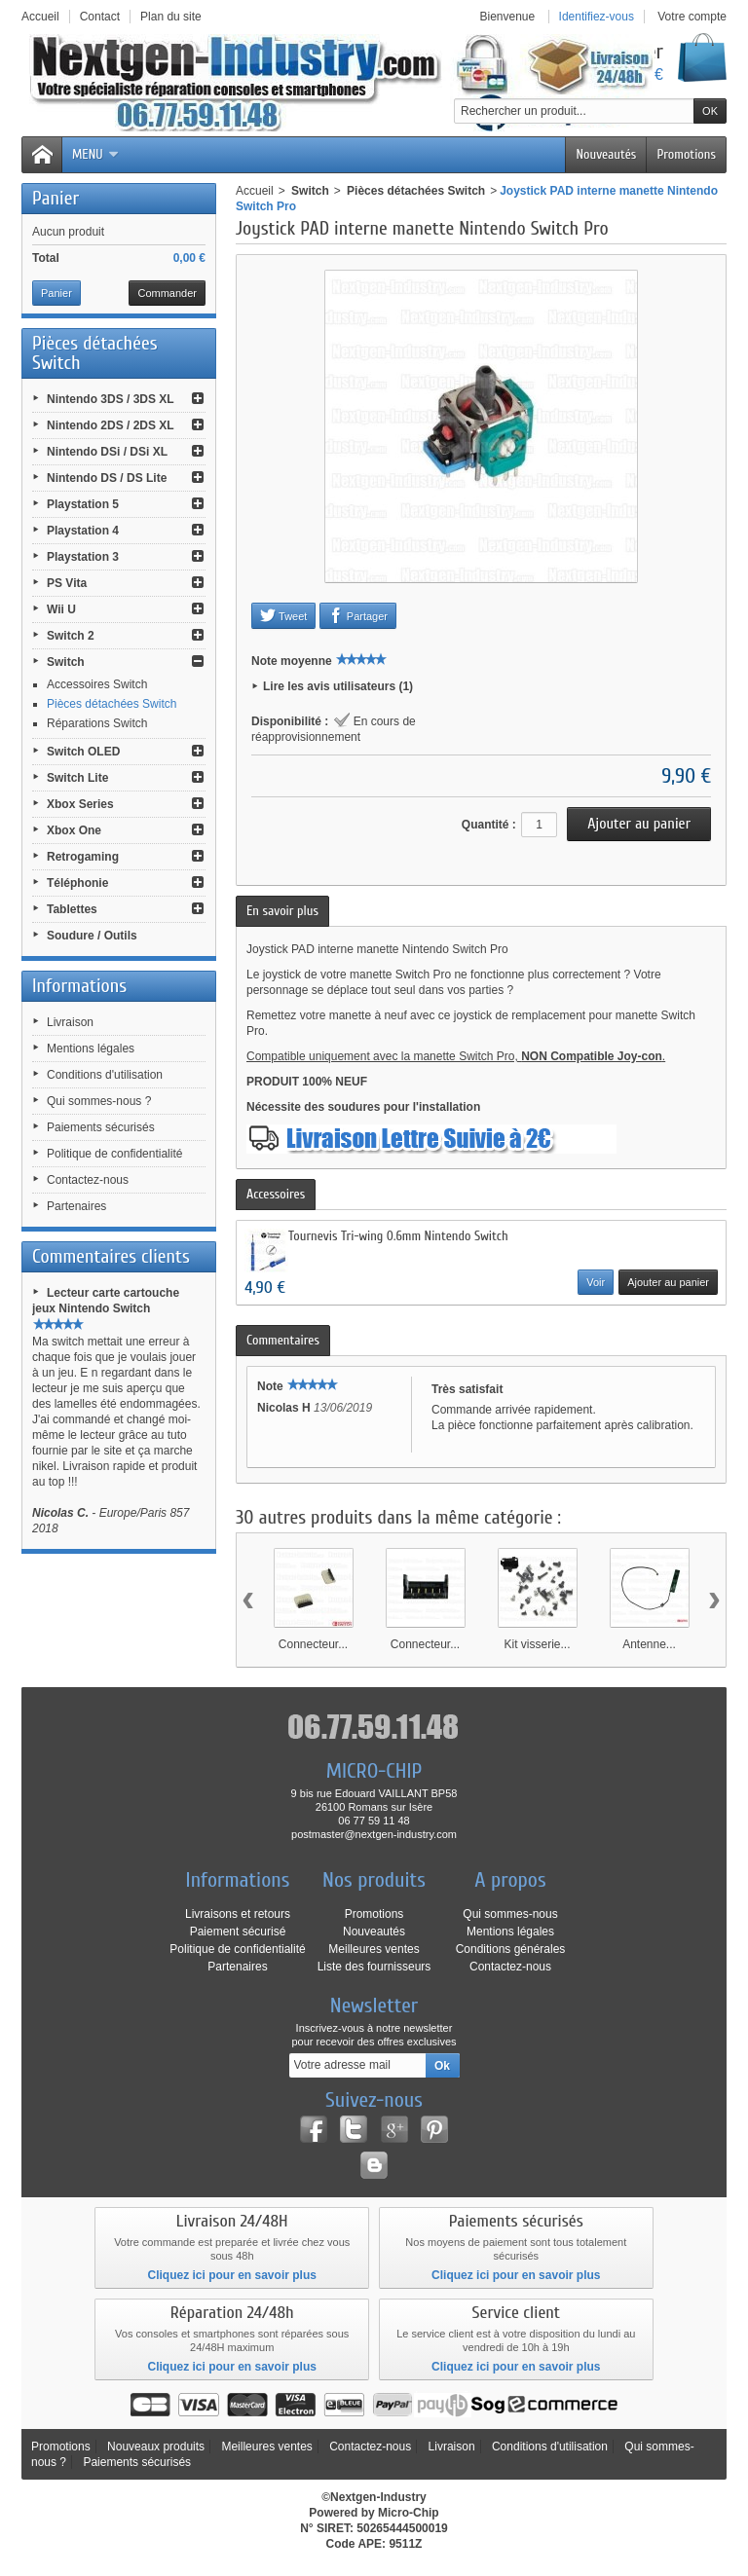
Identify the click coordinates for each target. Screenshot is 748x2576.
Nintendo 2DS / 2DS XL (110, 425)
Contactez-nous (88, 1180)
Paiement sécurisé (238, 1931)
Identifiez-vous (596, 16)
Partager (358, 615)
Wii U (61, 609)
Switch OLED (83, 751)
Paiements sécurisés (101, 1127)
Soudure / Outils (92, 935)
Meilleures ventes (373, 1949)
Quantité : (489, 824)
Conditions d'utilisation (105, 1075)
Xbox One (74, 830)
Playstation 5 (83, 504)
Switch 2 (70, 636)
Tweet (283, 615)
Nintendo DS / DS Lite (107, 478)
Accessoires (275, 1194)
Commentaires (282, 1340)
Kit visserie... (537, 1644)
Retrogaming (83, 857)
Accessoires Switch (97, 684)
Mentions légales (90, 1048)
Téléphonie (77, 883)
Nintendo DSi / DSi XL (107, 452)
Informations (79, 986)
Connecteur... (313, 1644)
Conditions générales (511, 1949)
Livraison (70, 1022)
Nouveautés (606, 154)
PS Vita (67, 583)
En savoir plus (282, 910)
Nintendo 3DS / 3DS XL (110, 399)
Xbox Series (80, 804)
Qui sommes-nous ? (99, 1101)
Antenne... (649, 1644)
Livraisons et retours (237, 1914)
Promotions (686, 154)
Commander (167, 293)
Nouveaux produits (156, 2446)
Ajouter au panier (668, 1282)
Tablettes (72, 909)
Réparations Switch (97, 723)
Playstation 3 (83, 557)
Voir (595, 1282)
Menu (96, 154)
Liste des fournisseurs (374, 1966)
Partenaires (76, 1206)
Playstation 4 (83, 530)
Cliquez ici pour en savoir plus (232, 2275)
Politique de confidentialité (114, 1153)
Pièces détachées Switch (111, 704)
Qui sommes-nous (510, 1914)
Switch (66, 662)
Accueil (255, 191)
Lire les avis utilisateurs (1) (338, 686)
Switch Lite (77, 778)
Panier (55, 198)
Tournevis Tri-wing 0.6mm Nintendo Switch (398, 1236)
